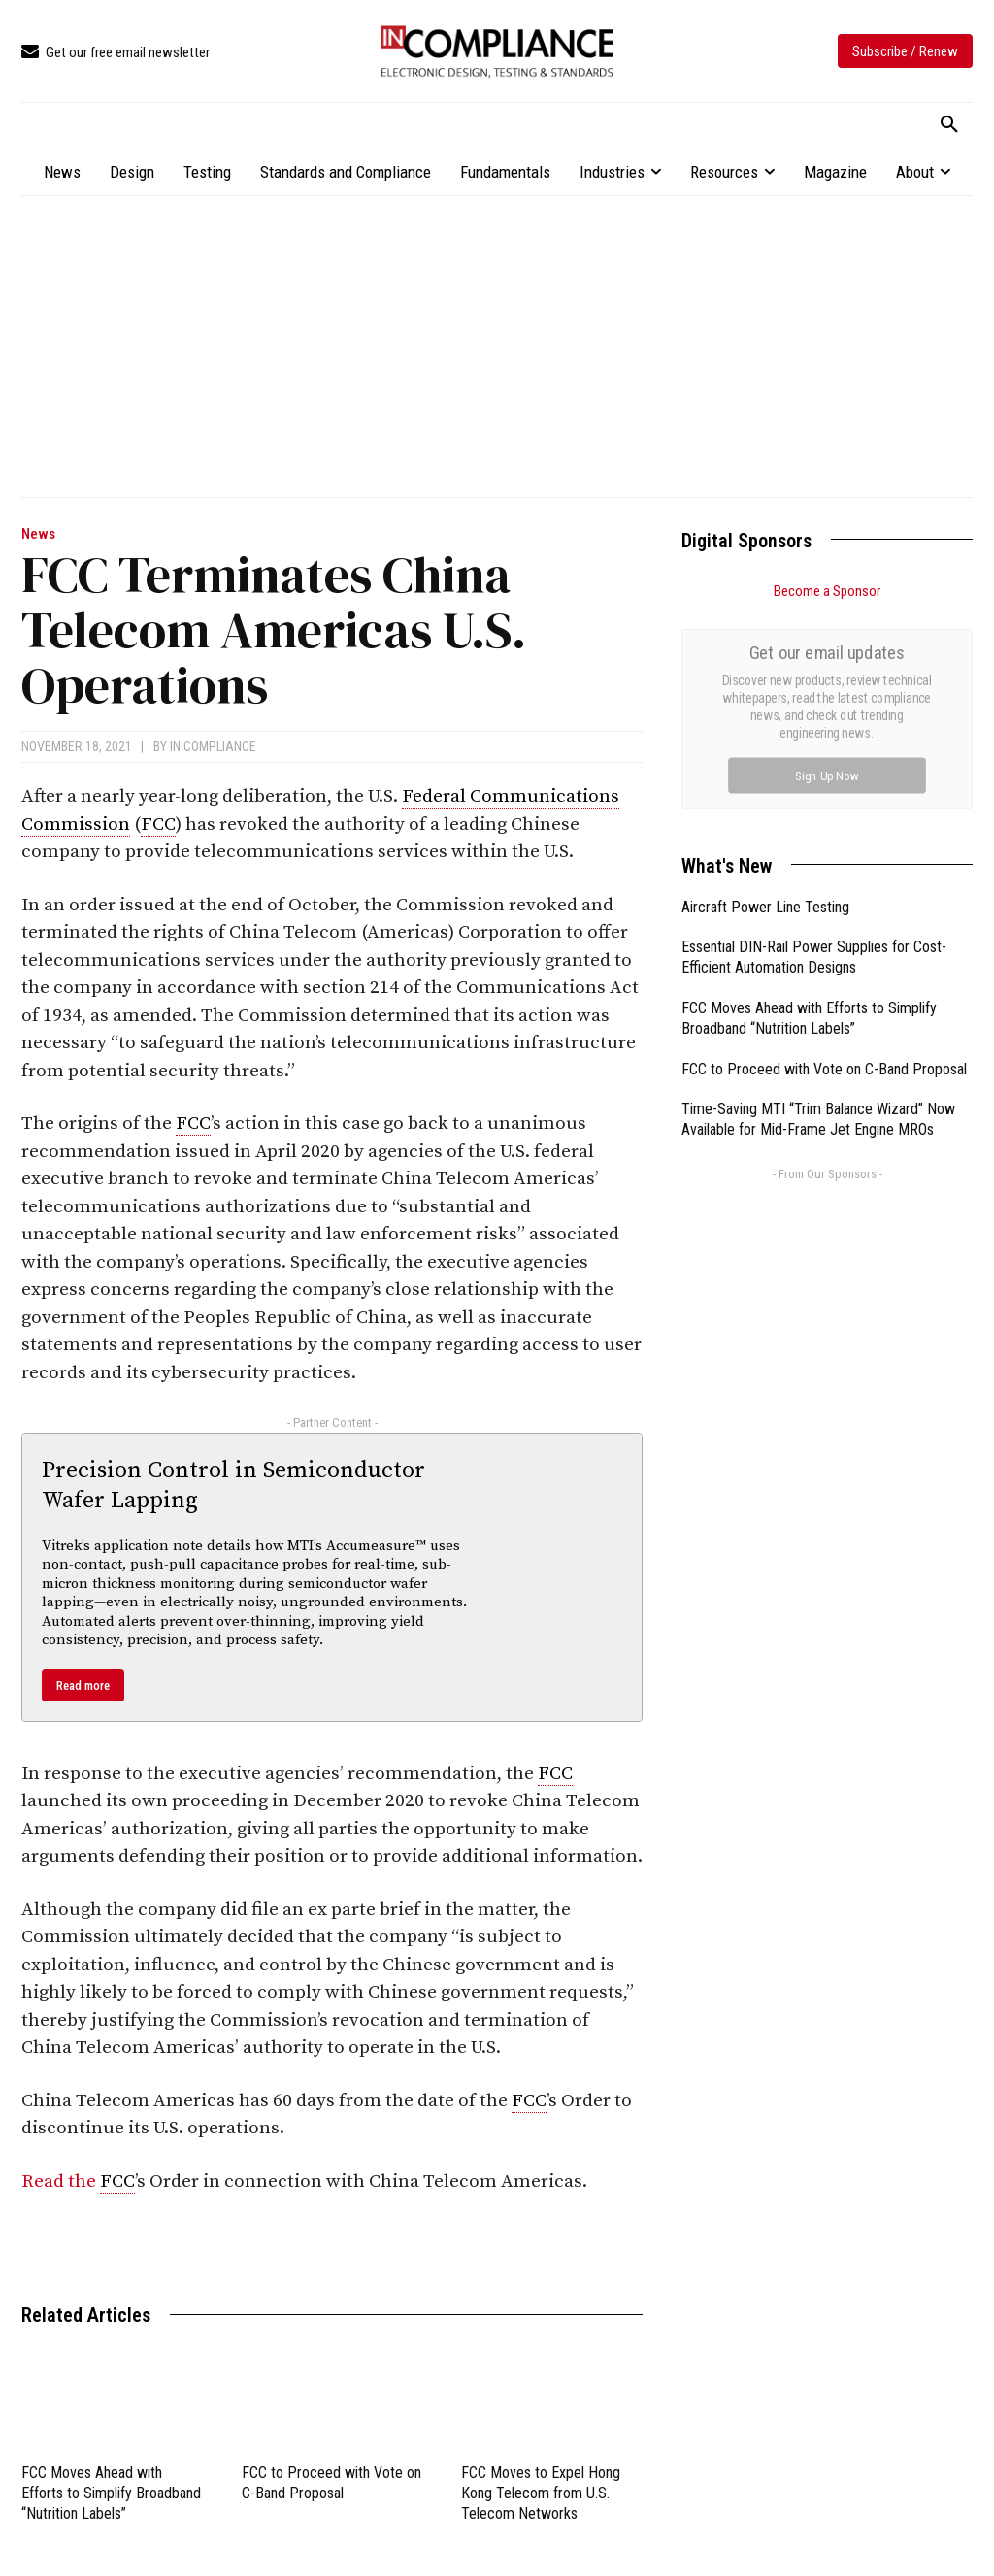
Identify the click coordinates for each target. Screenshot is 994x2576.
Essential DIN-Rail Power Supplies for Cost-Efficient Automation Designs (813, 957)
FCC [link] (158, 824)
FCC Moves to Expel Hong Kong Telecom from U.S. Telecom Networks (540, 2493)
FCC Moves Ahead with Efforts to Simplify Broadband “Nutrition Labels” (111, 2493)
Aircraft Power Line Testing (765, 907)
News (38, 534)
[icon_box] (115, 53)
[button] (949, 125)
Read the (60, 2181)
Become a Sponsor (827, 591)
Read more (83, 1685)
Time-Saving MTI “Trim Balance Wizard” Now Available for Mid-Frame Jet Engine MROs (818, 1119)
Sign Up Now (827, 775)
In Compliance (213, 746)
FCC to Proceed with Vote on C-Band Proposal (824, 1069)
